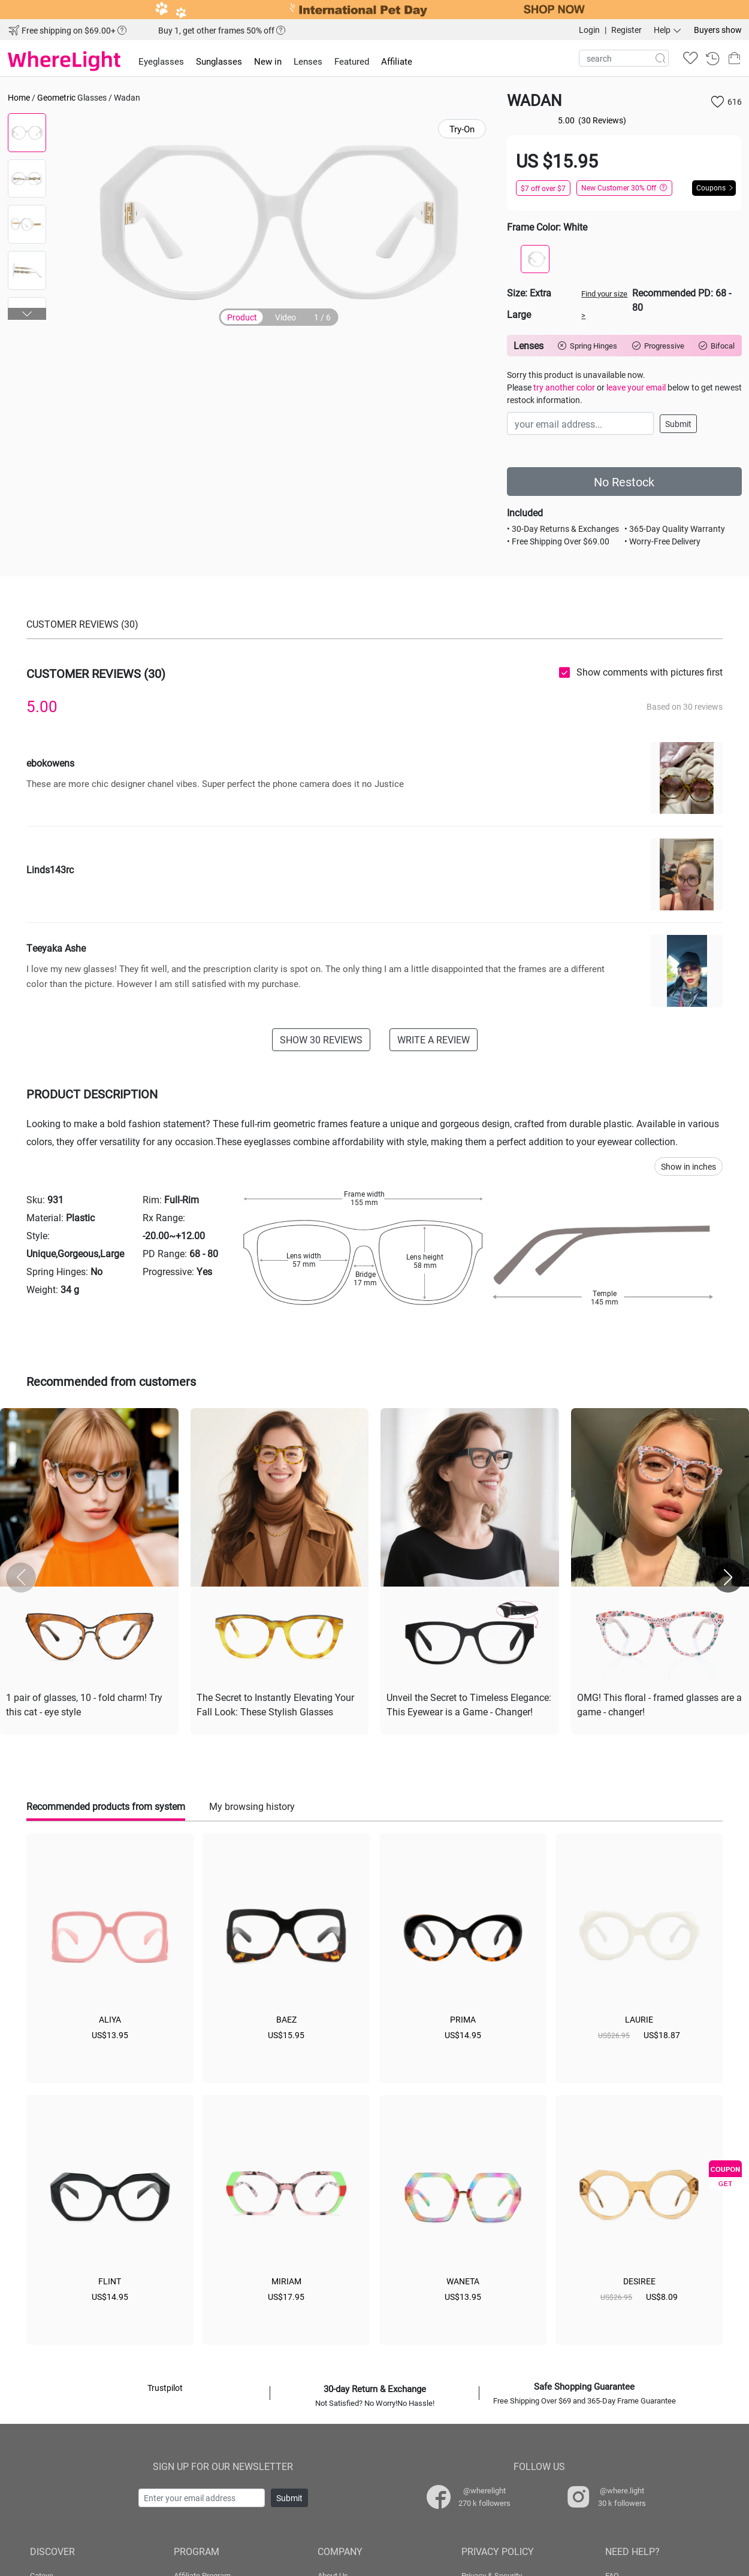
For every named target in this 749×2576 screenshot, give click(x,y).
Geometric (56, 97)
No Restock (624, 481)
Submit (678, 423)
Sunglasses (219, 61)
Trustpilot (165, 2387)
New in (268, 61)
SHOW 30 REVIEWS (321, 1039)
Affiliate (396, 61)
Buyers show (718, 29)
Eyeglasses (161, 61)
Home (19, 97)
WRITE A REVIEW (433, 1039)
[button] (27, 314)
